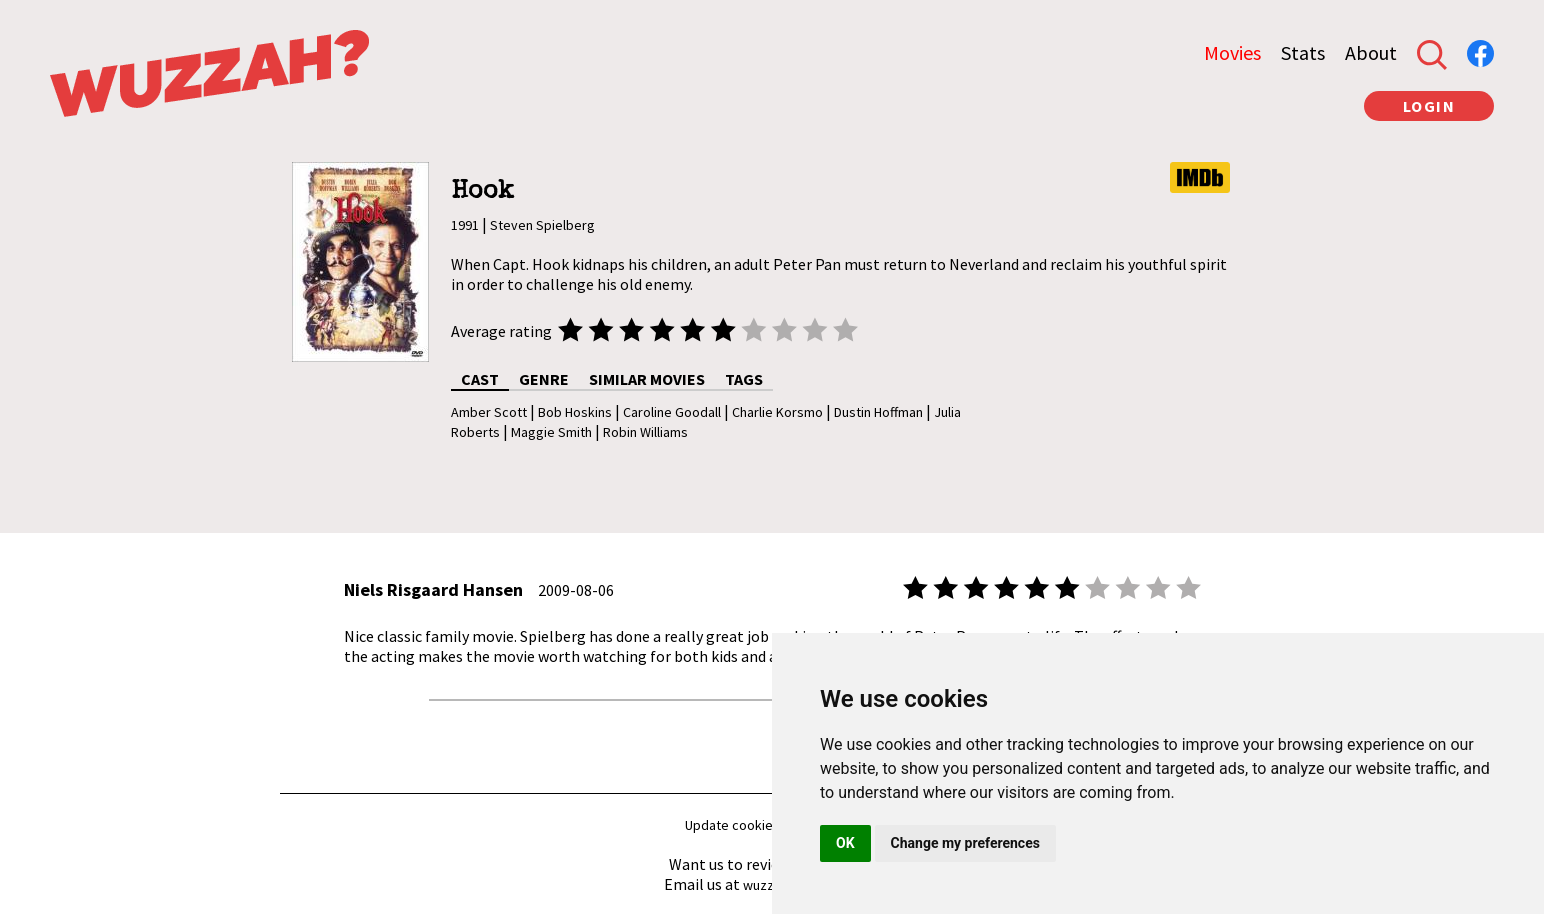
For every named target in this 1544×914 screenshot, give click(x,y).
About (1371, 52)
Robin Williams (645, 432)
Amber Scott (489, 412)
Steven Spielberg (542, 225)
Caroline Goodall (672, 412)
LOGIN (1429, 106)
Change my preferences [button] (965, 843)
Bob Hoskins (575, 412)
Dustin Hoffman (878, 412)
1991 (465, 225)
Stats (1303, 52)
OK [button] (845, 843)
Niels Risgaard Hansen (433, 589)
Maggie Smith (551, 432)
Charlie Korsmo (777, 412)
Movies (1232, 52)
